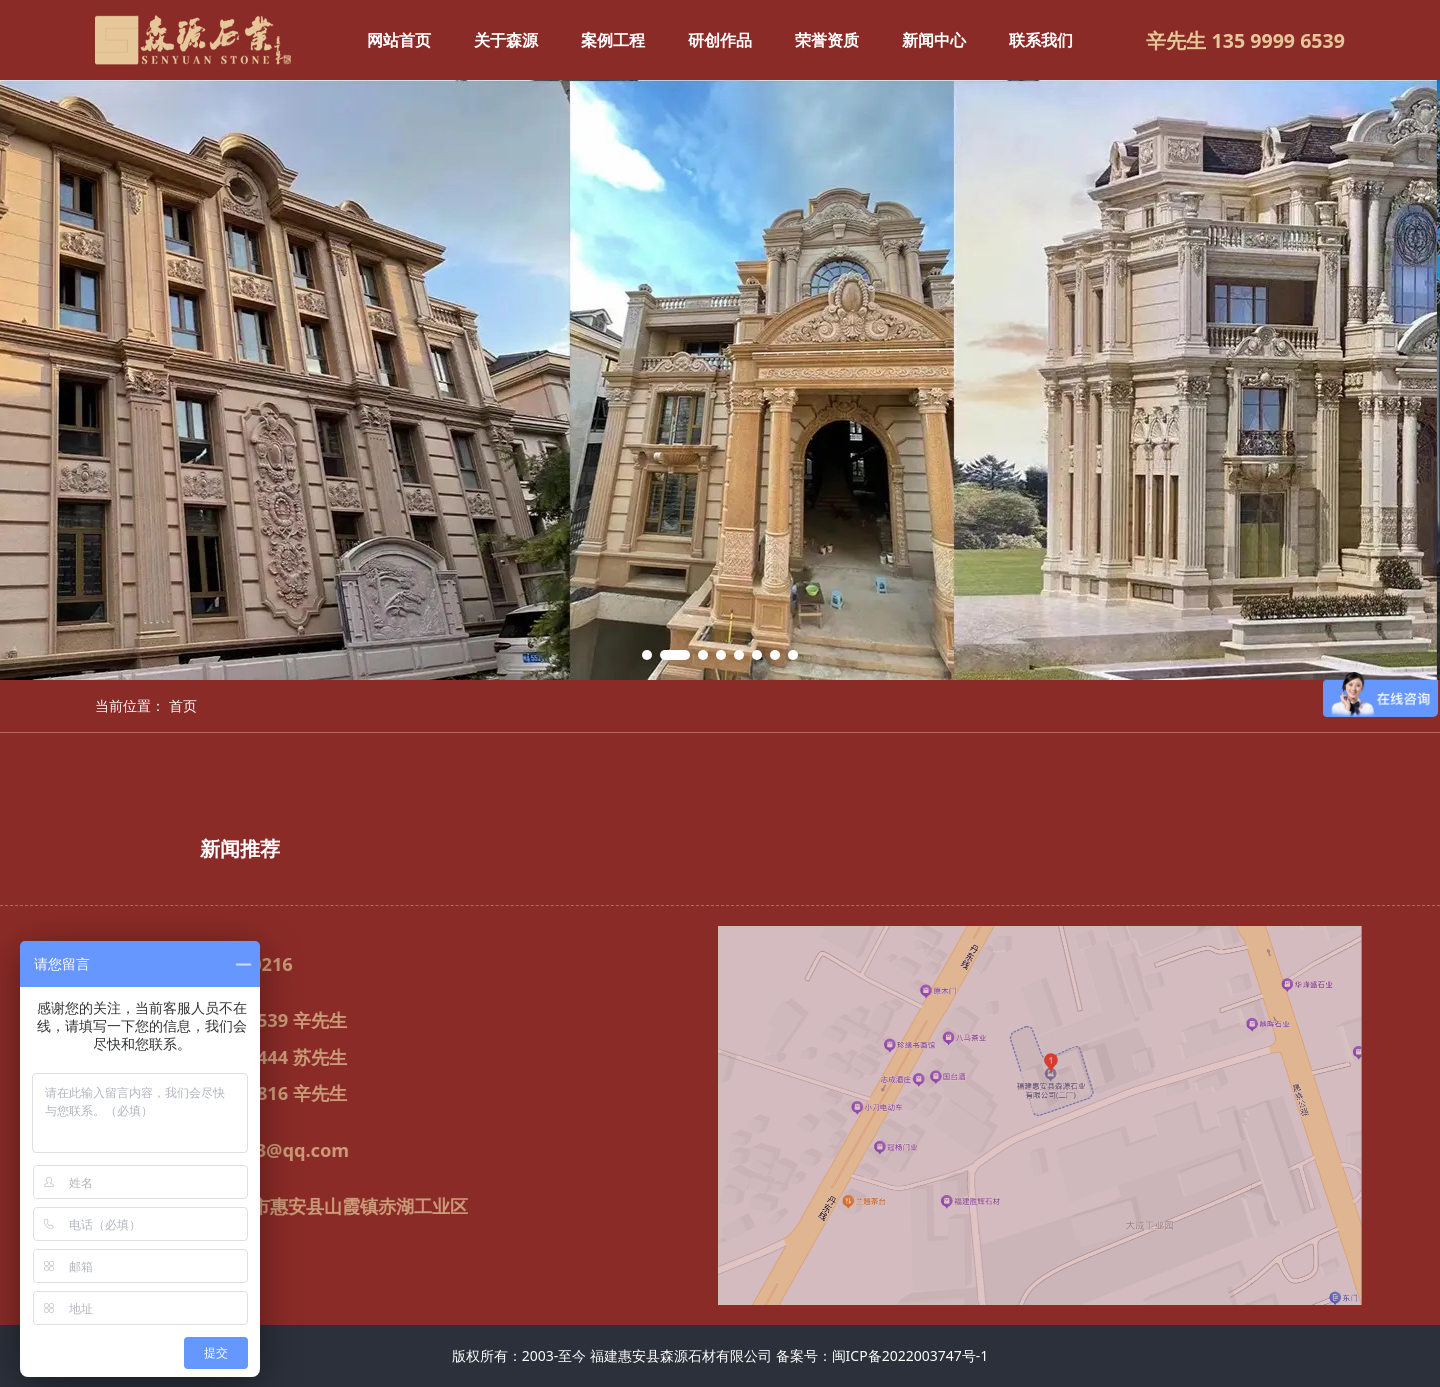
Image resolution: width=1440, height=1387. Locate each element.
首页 (183, 705)
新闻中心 (934, 40)
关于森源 (506, 40)
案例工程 (613, 40)
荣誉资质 (827, 40)
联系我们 (1041, 40)
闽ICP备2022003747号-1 (910, 1355)
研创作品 (720, 40)
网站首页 (399, 40)
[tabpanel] (720, 380)
